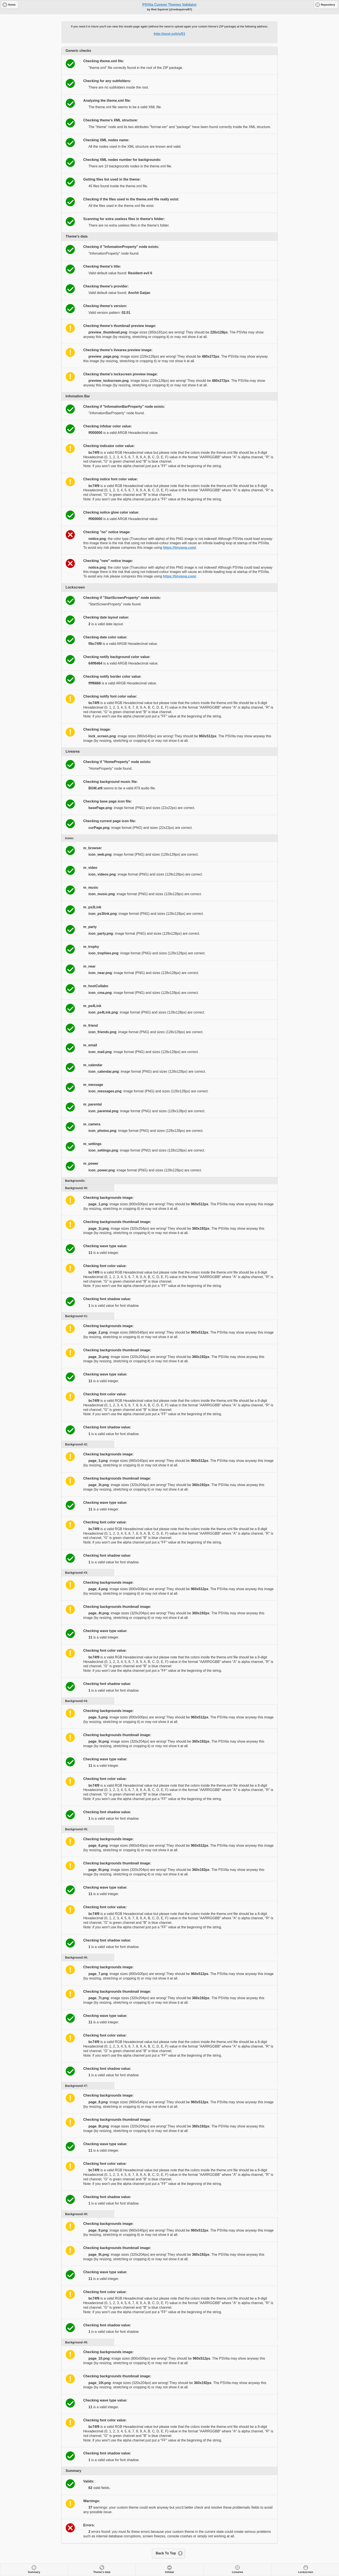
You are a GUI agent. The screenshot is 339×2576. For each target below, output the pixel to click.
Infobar (169, 2572)
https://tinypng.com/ (179, 547)
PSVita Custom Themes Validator (169, 4)
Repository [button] (328, 4)
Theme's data (101, 2572)
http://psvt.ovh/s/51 (169, 34)
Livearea (237, 2572)
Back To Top (166, 2553)
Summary (34, 2572)
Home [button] (12, 4)
